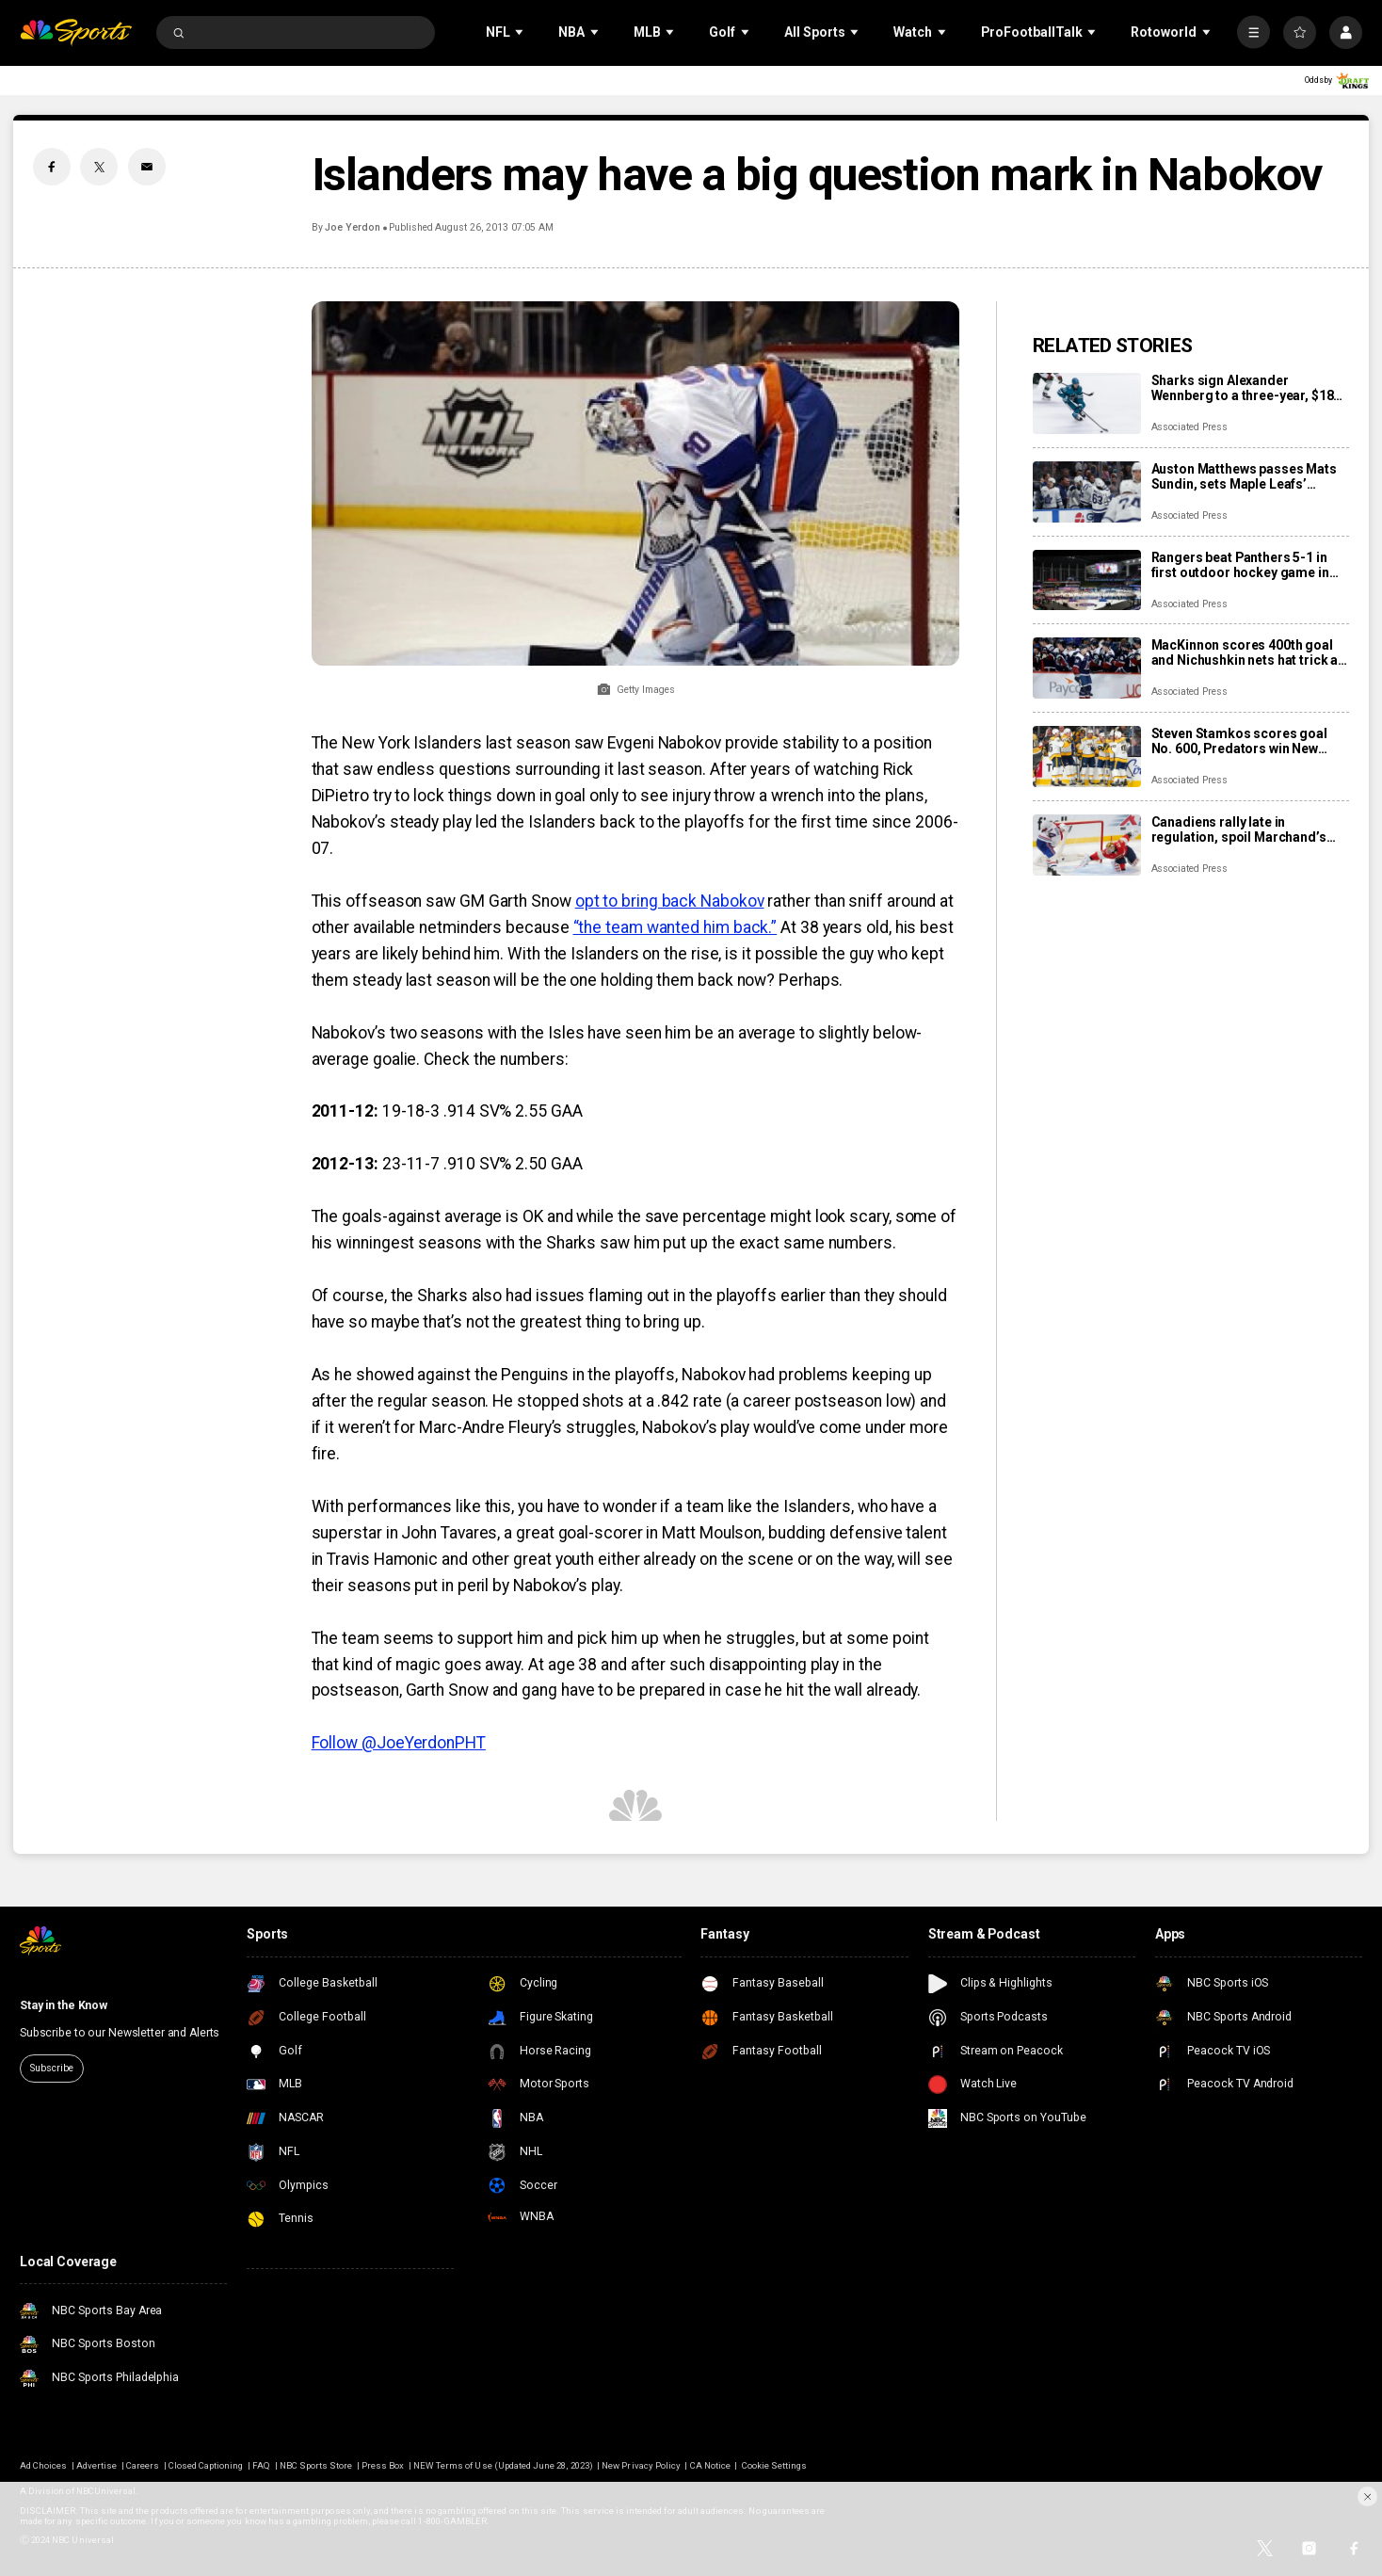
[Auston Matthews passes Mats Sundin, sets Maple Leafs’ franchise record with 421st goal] (1087, 492)
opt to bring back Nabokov (669, 901)
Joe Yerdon (352, 227)
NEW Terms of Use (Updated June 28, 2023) (503, 2465)
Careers (142, 2465)
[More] (1253, 32)
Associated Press (1189, 427)
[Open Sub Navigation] (520, 32)
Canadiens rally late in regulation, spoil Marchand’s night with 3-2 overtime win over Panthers (1248, 829)
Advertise (96, 2465)
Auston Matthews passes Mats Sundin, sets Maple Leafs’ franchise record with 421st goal (1250, 476)
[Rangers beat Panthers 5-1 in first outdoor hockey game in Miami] (1087, 580)
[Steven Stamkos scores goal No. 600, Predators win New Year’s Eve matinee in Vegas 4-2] (1087, 756)
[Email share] (147, 166)
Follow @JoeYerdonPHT (399, 1742)
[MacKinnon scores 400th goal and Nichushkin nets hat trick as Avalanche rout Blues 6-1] (1087, 668)
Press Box (383, 2465)
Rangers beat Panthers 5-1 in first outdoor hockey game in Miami (1240, 565)
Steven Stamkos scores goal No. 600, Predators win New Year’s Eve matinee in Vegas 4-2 (1247, 741)
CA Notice (710, 2465)
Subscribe (51, 2068)
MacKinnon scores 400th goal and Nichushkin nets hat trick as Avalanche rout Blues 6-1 (1248, 652)
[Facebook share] (52, 166)
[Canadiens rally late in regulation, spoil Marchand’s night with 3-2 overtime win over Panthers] (1087, 845)
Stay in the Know (63, 2005)
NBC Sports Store (316, 2465)
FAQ (261, 2465)
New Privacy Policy (641, 2465)
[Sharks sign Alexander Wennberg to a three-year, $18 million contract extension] (1087, 403)
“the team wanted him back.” (675, 927)
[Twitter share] (99, 166)
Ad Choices (43, 2465)
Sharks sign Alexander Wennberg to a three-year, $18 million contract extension (1242, 388)
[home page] (76, 32)
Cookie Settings (775, 2465)
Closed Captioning (206, 2465)
